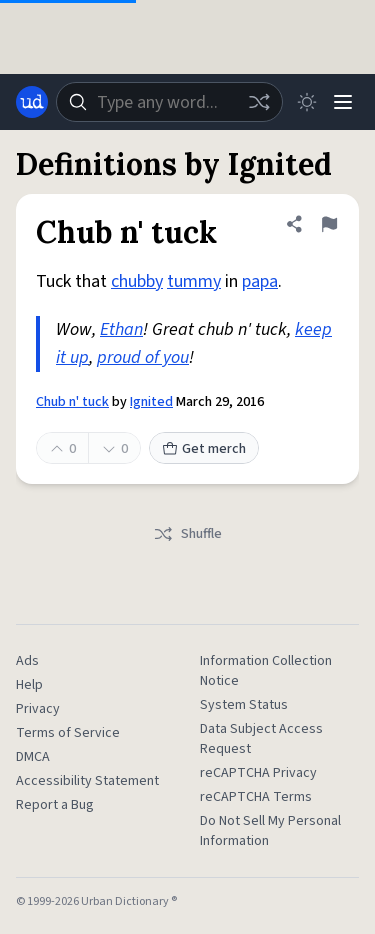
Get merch (204, 449)
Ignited (151, 402)
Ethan (121, 329)
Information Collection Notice (266, 671)
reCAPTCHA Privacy (258, 773)
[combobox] (169, 102)
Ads (27, 661)
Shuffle (187, 534)
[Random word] (259, 102)
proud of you (143, 357)
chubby (137, 281)
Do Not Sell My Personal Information (270, 831)
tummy (194, 281)
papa (260, 281)
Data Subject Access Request (261, 739)
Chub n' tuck (72, 402)
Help (29, 685)
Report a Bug (55, 805)
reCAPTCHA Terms (256, 797)
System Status (244, 705)
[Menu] (343, 102)
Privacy (38, 709)
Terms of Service (68, 733)
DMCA (33, 757)
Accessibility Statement (87, 781)
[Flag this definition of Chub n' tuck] (329, 224)
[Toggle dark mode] (307, 102)
